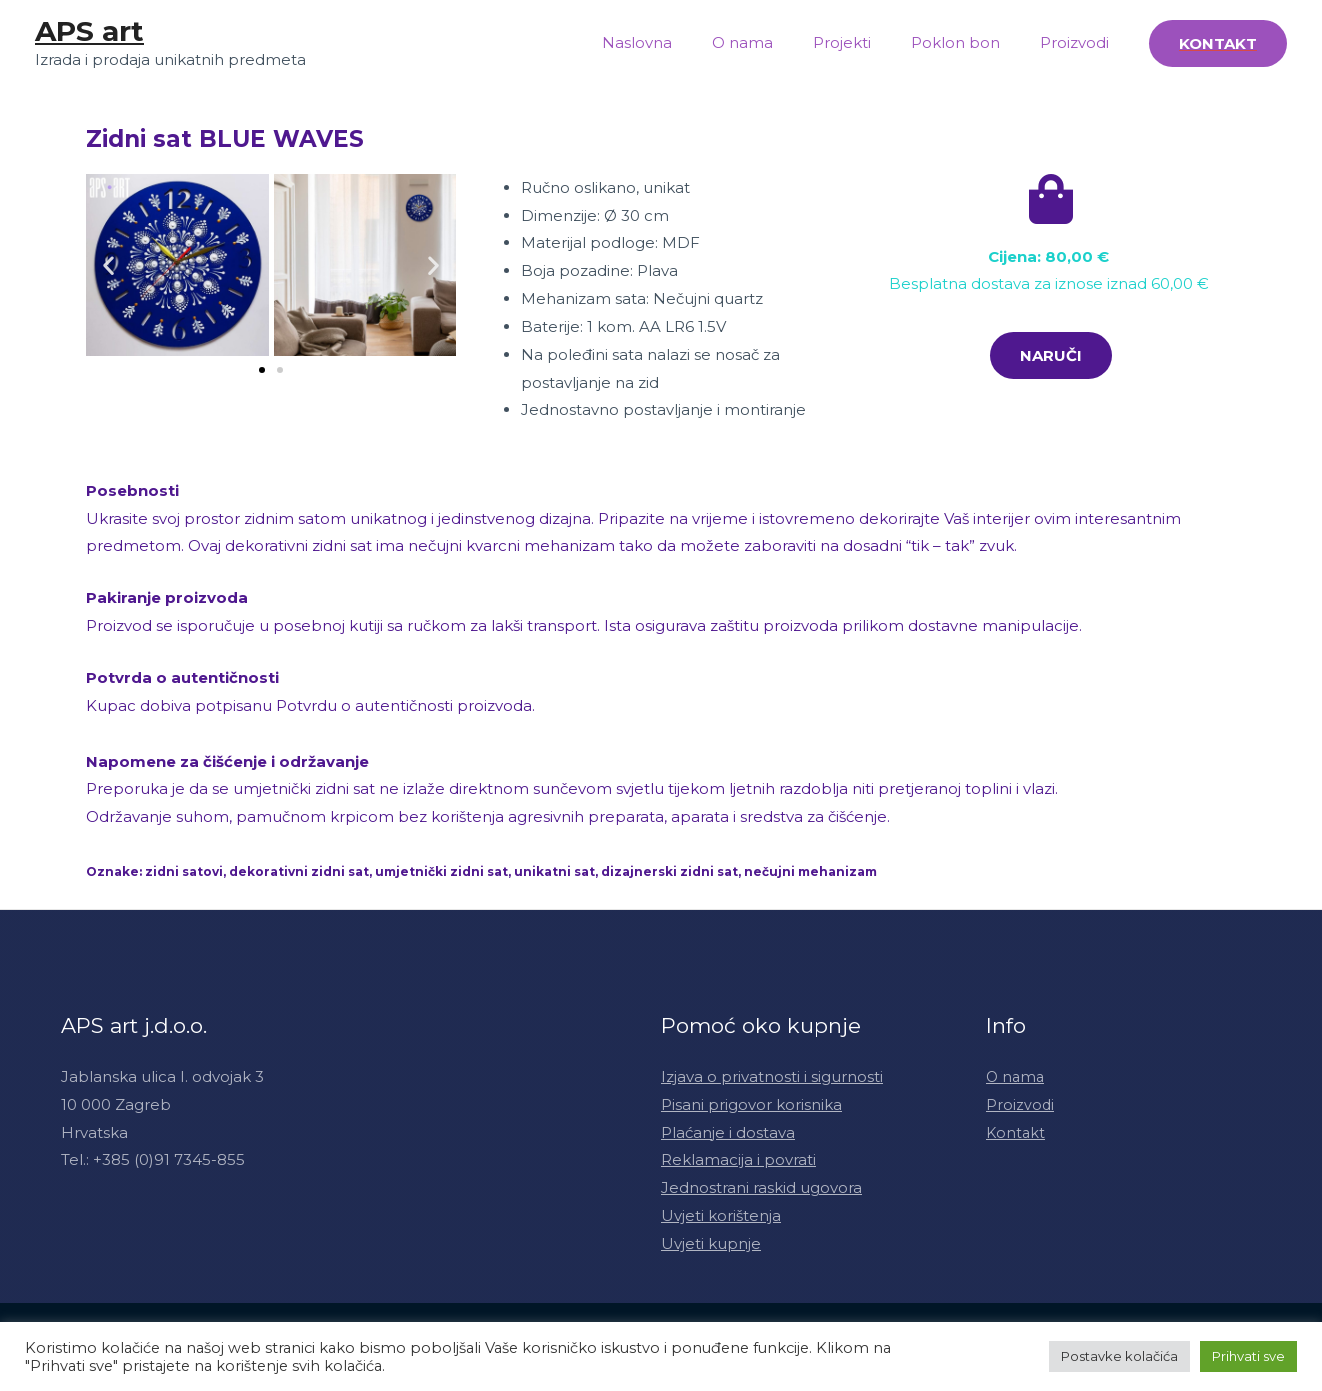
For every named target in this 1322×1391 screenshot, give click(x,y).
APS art (89, 31)
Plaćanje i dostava (728, 1132)
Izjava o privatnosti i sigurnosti (772, 1076)
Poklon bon (970, 42)
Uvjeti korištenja (721, 1215)
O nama (777, 42)
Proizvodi (1079, 42)
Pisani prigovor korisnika (751, 1104)
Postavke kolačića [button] (1119, 1356)
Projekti (867, 42)
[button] (262, 370)
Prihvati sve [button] (1248, 1356)
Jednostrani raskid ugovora (761, 1187)
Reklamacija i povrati (738, 1159)
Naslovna (682, 42)
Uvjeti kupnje (711, 1243)
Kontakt (1016, 1132)
